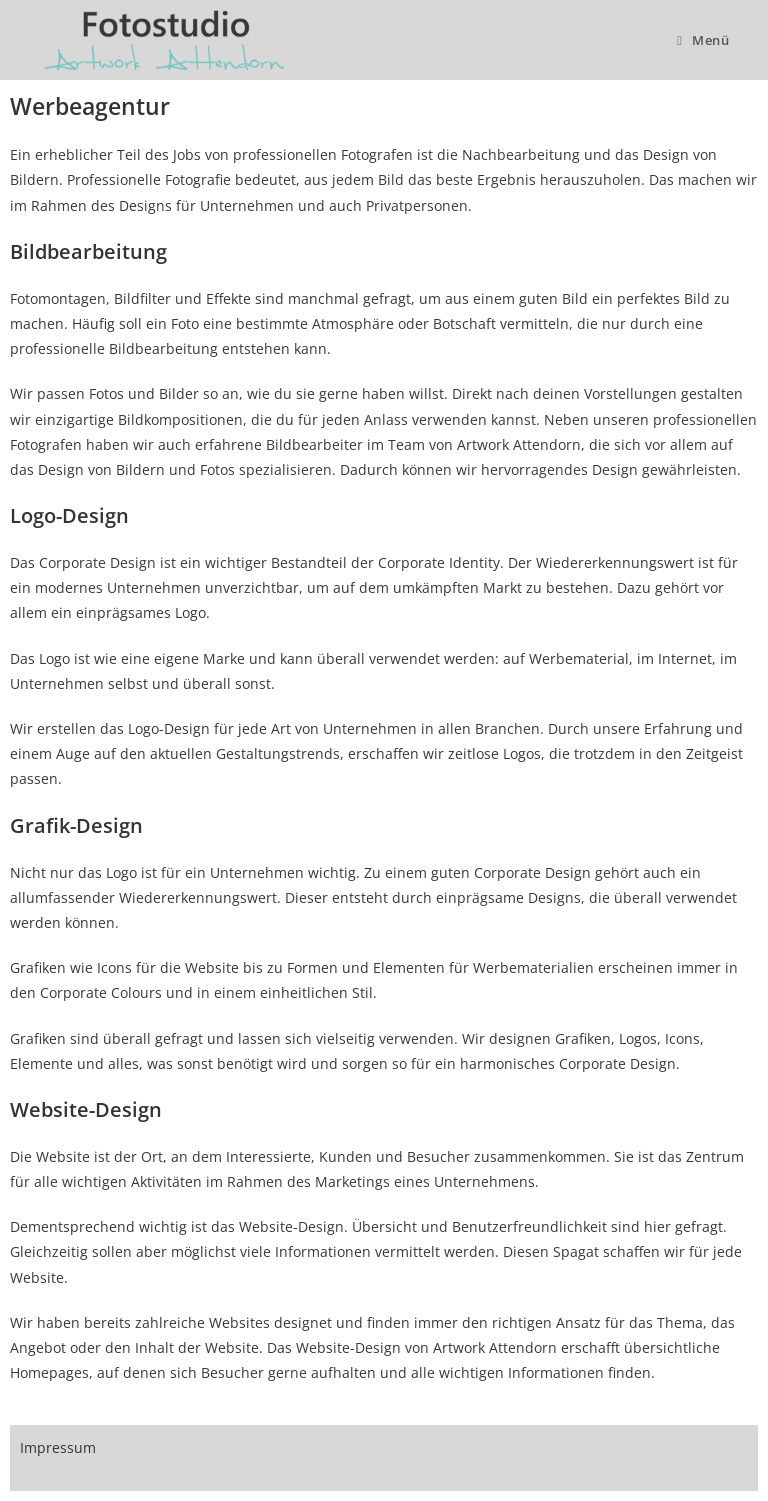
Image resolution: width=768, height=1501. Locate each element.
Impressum (58, 1447)
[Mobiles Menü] (703, 40)
